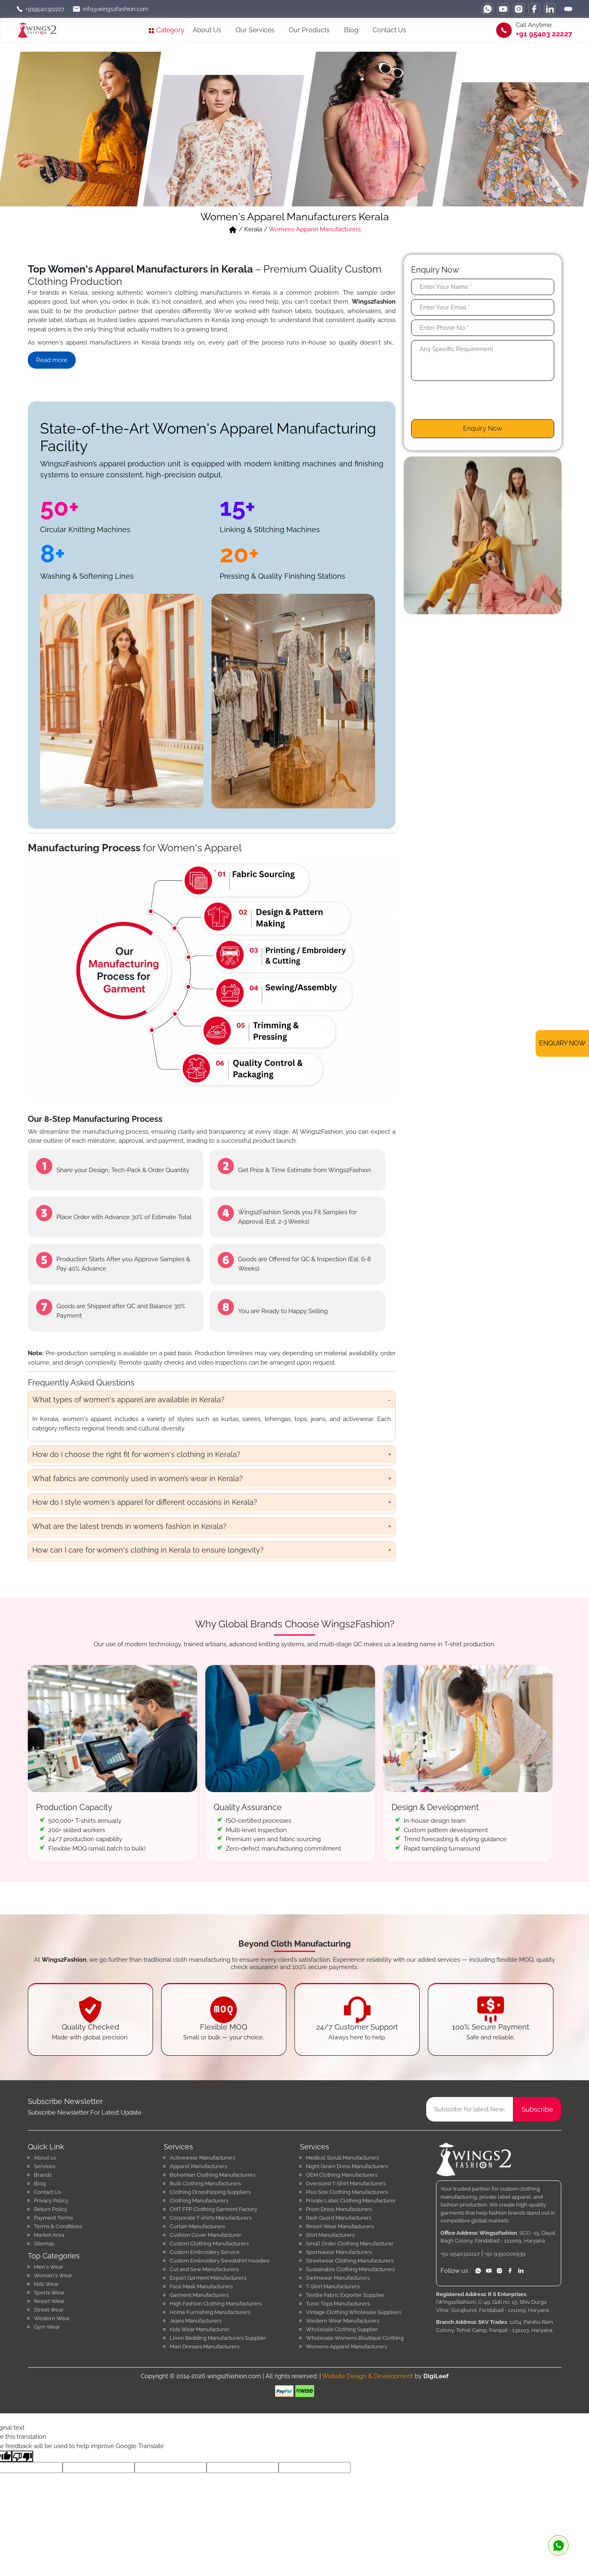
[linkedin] (549, 9)
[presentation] (473, 403)
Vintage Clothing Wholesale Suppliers (353, 2312)
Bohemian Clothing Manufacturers (212, 2175)
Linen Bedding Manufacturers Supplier (218, 2338)
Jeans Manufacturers (195, 2321)
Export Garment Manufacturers (208, 2278)
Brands (43, 2175)
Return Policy (50, 2209)
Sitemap (44, 2243)
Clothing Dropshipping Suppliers (210, 2192)
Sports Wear (49, 2293)
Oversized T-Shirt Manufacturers (346, 2183)
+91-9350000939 (505, 2254)
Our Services (255, 30)
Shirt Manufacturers (330, 2235)
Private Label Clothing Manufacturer (351, 2201)
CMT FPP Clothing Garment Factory (213, 2209)
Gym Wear (47, 2327)
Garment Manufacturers (199, 2295)
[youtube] (503, 9)
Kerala (253, 229)
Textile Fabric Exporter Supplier (345, 2295)
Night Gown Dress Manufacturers (347, 2166)
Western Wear (52, 2318)
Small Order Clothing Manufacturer (349, 2243)
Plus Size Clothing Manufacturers (347, 2192)
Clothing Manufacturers (199, 2201)
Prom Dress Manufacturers (339, 2209)
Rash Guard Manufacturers (338, 2218)
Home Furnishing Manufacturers (210, 2312)
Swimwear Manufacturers (338, 2278)
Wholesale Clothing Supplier (342, 2329)
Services (44, 2166)
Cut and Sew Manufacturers (204, 2269)
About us (45, 2158)
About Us (207, 30)
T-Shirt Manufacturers (333, 2286)
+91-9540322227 (460, 2254)
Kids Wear (46, 2284)
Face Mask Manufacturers (201, 2286)
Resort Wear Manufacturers (340, 2226)
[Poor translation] (22, 2456)
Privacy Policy (51, 2201)
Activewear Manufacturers (202, 2158)
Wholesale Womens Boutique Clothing (355, 2338)
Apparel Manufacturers (198, 2166)
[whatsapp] (487, 9)
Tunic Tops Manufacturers (338, 2304)
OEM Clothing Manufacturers (342, 2175)
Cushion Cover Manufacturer (205, 2235)
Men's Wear (48, 2267)
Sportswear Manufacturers (339, 2252)
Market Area (49, 2235)
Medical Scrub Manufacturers (342, 2158)
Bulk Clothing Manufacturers (205, 2183)
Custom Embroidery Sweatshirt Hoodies (219, 2261)
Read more (51, 360)
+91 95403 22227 (544, 34)
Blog (351, 30)
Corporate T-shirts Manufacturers (211, 2218)
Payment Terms (53, 2218)
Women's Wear (53, 2275)
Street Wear (49, 2310)
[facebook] (534, 9)
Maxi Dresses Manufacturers (204, 2346)
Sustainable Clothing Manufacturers (350, 2269)
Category (166, 30)
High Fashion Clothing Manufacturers (216, 2304)
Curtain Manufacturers (197, 2226)
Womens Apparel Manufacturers (315, 229)
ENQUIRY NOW (562, 1043)
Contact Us (389, 30)
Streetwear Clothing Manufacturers (349, 2261)
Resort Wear (49, 2301)
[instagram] (518, 9)
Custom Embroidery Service (205, 2252)
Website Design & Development (367, 2376)
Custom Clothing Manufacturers (209, 2243)
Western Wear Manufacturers (342, 2321)
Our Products (309, 30)
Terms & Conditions (58, 2226)
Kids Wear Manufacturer (199, 2329)
